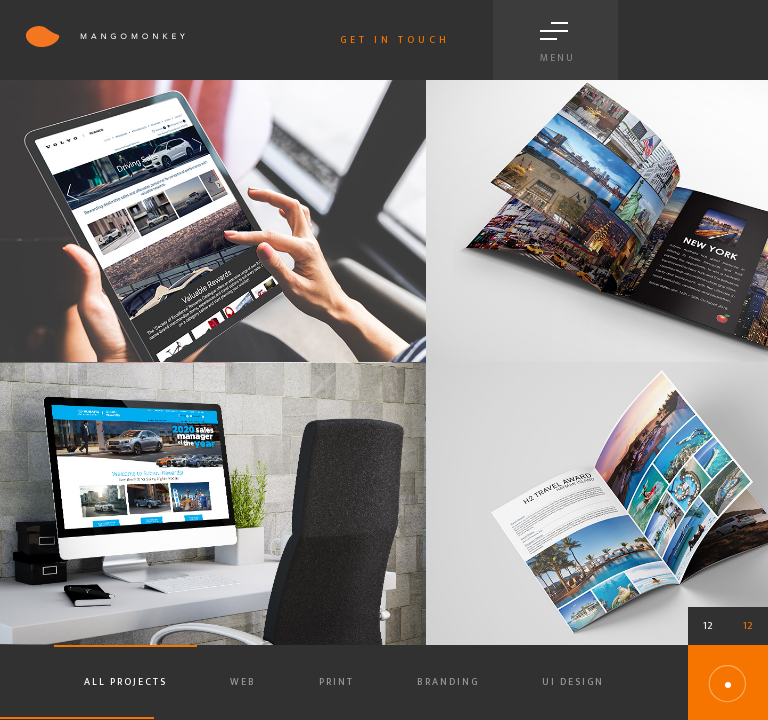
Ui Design (573, 682)
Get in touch (395, 40)
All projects (125, 682)
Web (243, 682)
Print (336, 682)
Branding (448, 682)
